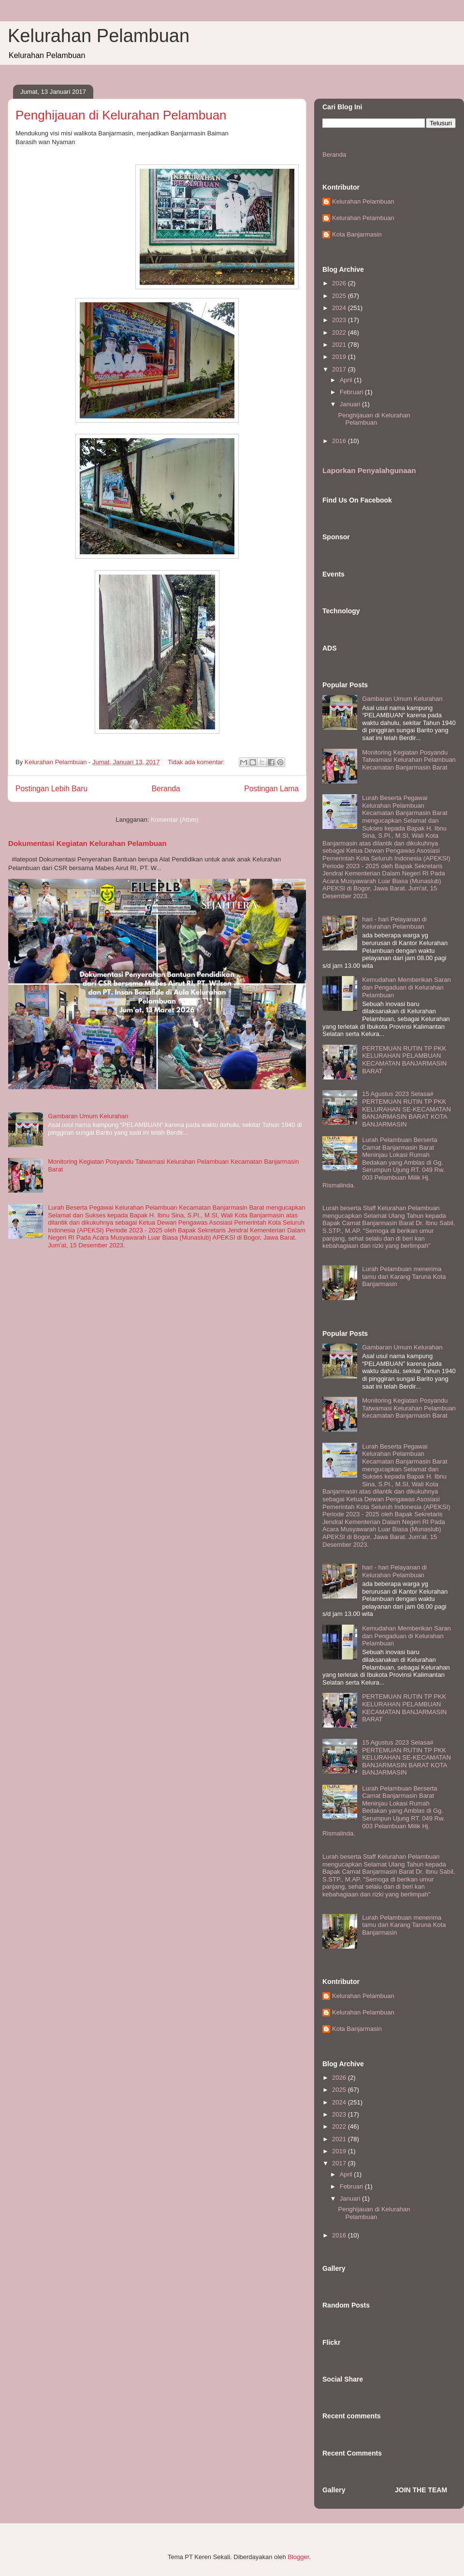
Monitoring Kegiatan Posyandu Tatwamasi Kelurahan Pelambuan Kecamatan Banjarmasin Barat (409, 760)
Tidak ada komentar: (197, 762)
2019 (340, 356)
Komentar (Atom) (175, 819)
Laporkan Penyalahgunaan (369, 470)
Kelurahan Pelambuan (98, 36)
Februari (352, 392)
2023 (340, 320)
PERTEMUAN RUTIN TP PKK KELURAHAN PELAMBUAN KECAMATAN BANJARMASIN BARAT (404, 1060)
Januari (351, 404)
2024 (340, 307)
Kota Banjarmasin (357, 234)
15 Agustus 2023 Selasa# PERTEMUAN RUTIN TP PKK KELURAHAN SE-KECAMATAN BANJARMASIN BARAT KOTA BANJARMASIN (406, 1108)
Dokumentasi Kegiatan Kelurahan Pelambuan (87, 843)
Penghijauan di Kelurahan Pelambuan (121, 115)
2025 (340, 295)
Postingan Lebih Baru (51, 789)
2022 (340, 332)
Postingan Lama (271, 789)
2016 (340, 440)
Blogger (298, 2557)
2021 (340, 344)
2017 (340, 369)
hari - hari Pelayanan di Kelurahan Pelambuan (394, 923)
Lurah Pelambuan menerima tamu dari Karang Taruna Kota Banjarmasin (404, 1276)
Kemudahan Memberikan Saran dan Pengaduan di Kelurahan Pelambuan (406, 987)
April (347, 380)
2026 (340, 283)
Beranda (166, 789)
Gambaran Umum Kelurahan (88, 1116)
